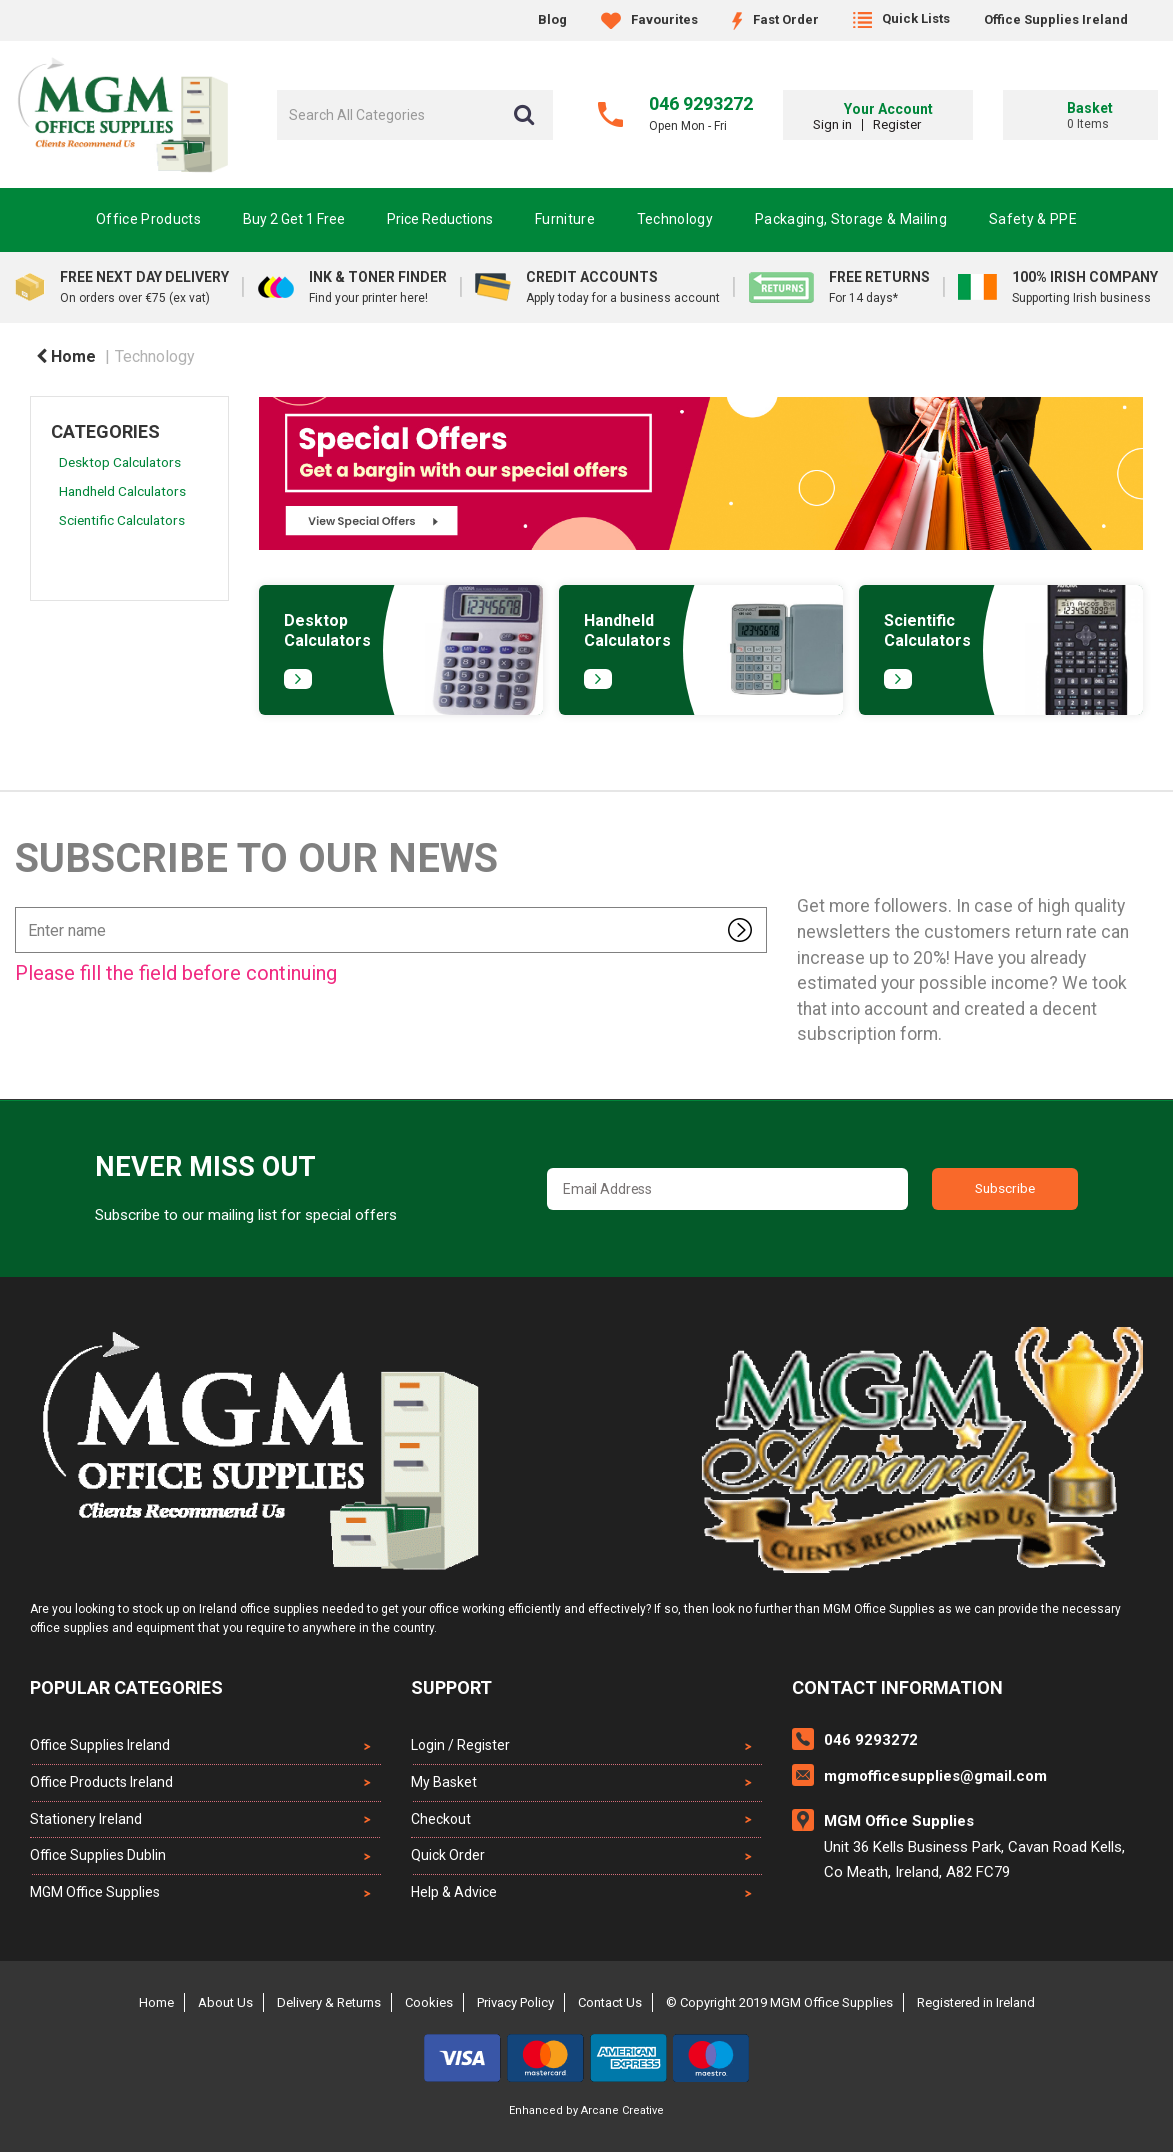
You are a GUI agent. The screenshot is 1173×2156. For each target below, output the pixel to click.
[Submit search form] (524, 115)
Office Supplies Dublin (98, 1859)
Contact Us (610, 2006)
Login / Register (460, 1745)
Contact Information (897, 1687)
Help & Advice (454, 1896)
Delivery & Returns (329, 2006)
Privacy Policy (515, 2006)
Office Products (148, 219)
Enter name (20, 906)
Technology (675, 219)
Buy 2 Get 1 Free (294, 219)
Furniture (565, 219)
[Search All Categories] (415, 115)
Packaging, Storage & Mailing (851, 219)
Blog (552, 19)
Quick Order (448, 1859)
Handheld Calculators (122, 491)
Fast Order (775, 19)
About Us (225, 2006)
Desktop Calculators (120, 462)
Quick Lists (901, 18)
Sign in (863, 124)
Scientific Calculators (122, 520)
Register (928, 124)
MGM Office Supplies (95, 1896)
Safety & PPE (1033, 219)
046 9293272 (701, 103)
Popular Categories (126, 1687)
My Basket (444, 1783)
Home (66, 356)
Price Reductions (440, 219)
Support (451, 1687)
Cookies (429, 2006)
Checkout (441, 1821)
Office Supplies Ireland (1056, 19)
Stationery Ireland (86, 1821)
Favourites (649, 19)
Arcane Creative (622, 2114)
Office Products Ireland (101, 1783)
